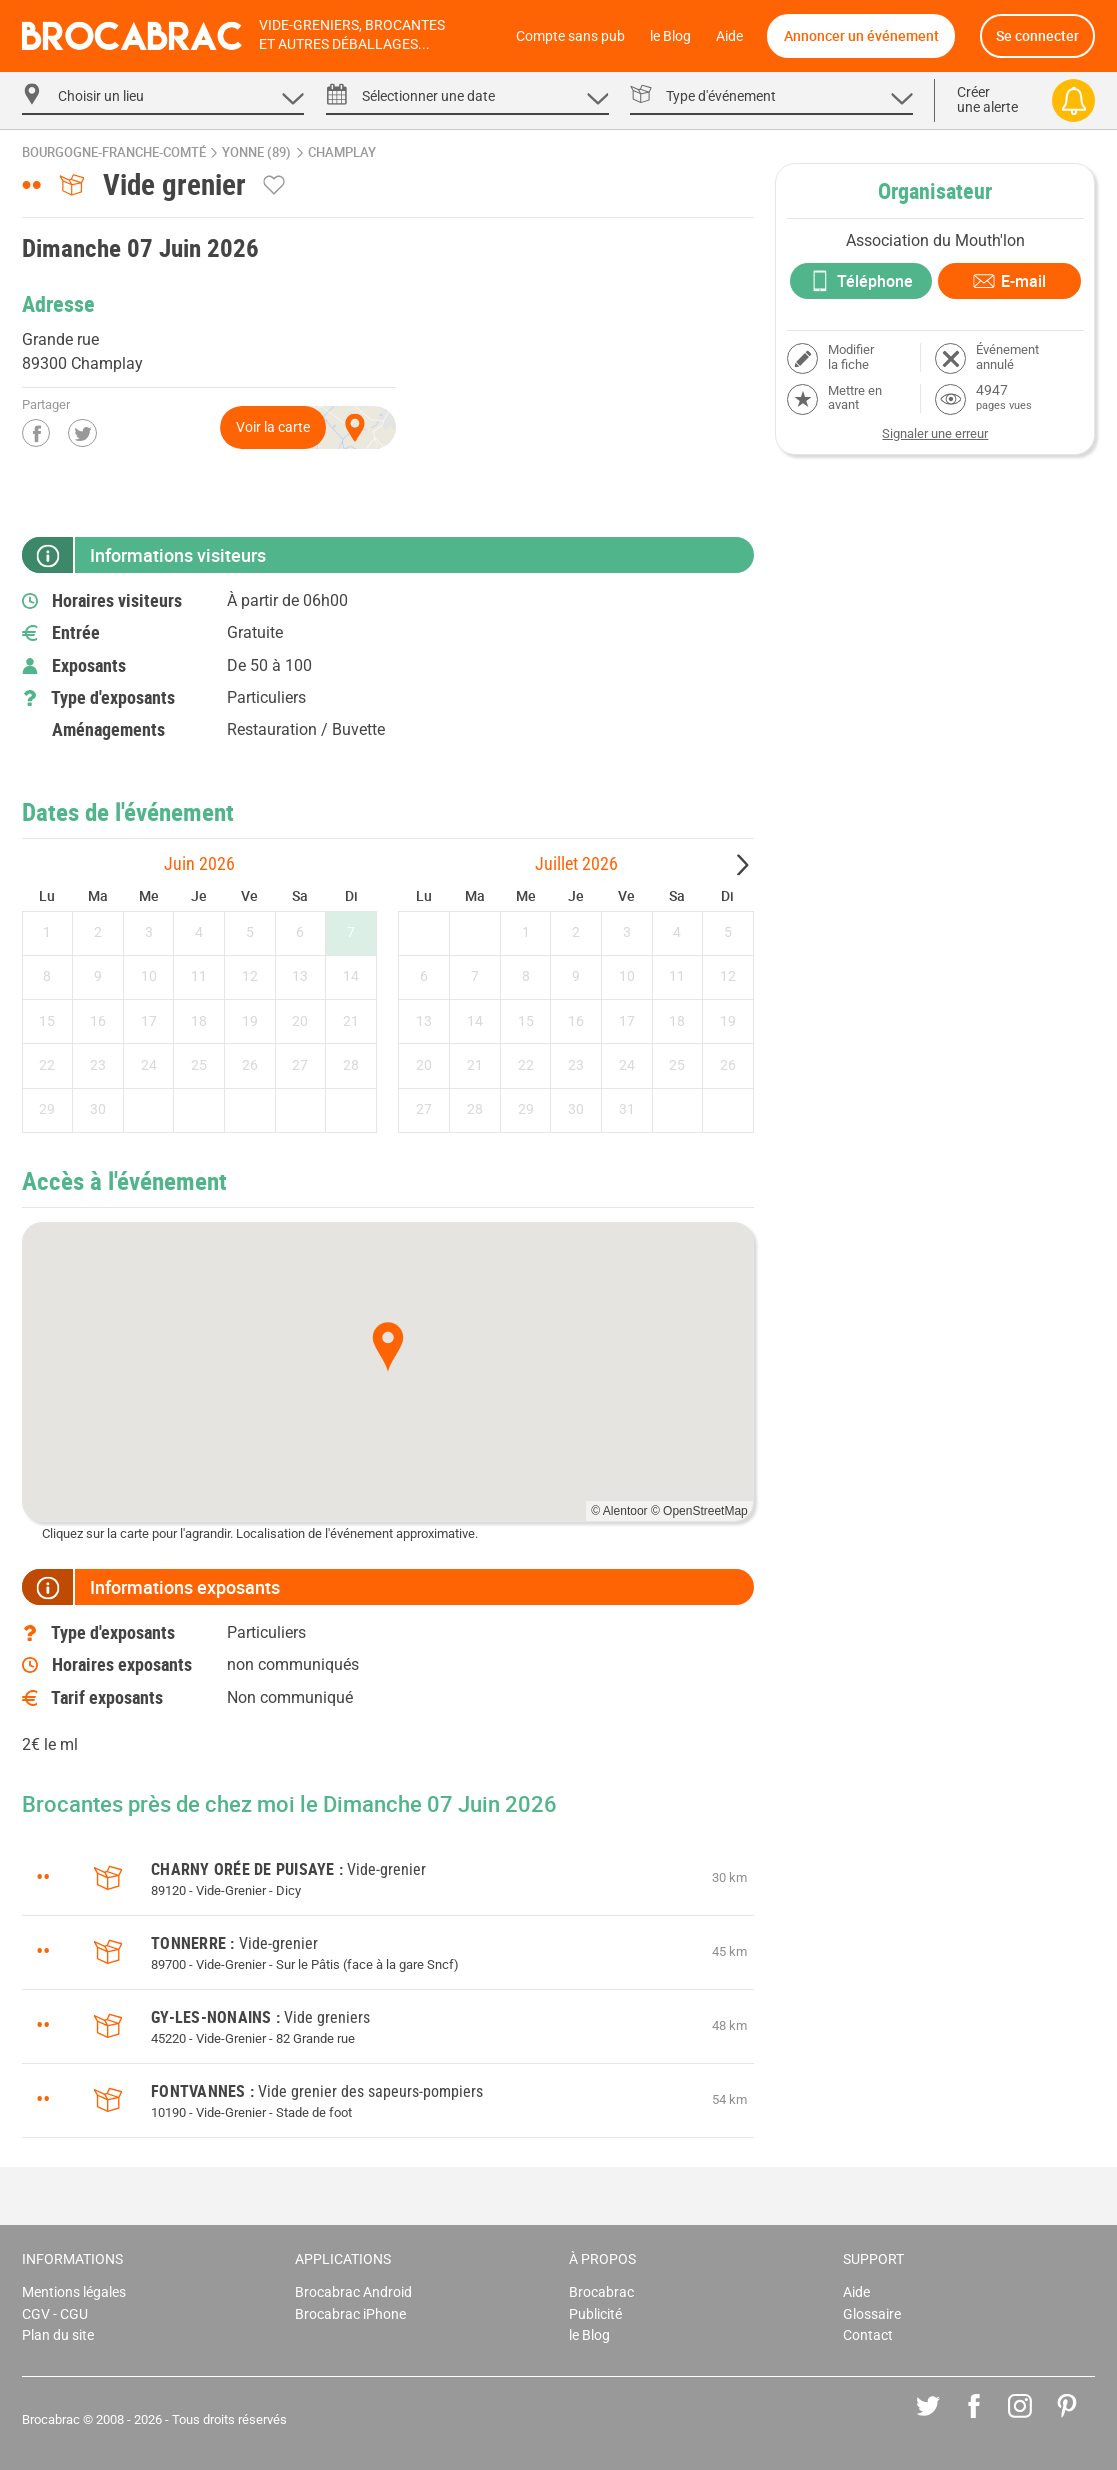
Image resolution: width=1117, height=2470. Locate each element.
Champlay (342, 152)
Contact (868, 2335)
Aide (729, 36)
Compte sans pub (570, 36)
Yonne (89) (256, 152)
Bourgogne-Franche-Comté (114, 152)
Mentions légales (74, 2292)
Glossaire (872, 2314)
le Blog (670, 36)
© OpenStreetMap (699, 1511)
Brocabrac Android (353, 2292)
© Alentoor (619, 1511)
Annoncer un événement (861, 35)
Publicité (595, 2314)
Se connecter (1037, 35)
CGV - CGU (55, 2314)
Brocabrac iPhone (350, 2314)
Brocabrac (601, 2292)
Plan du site (58, 2335)
